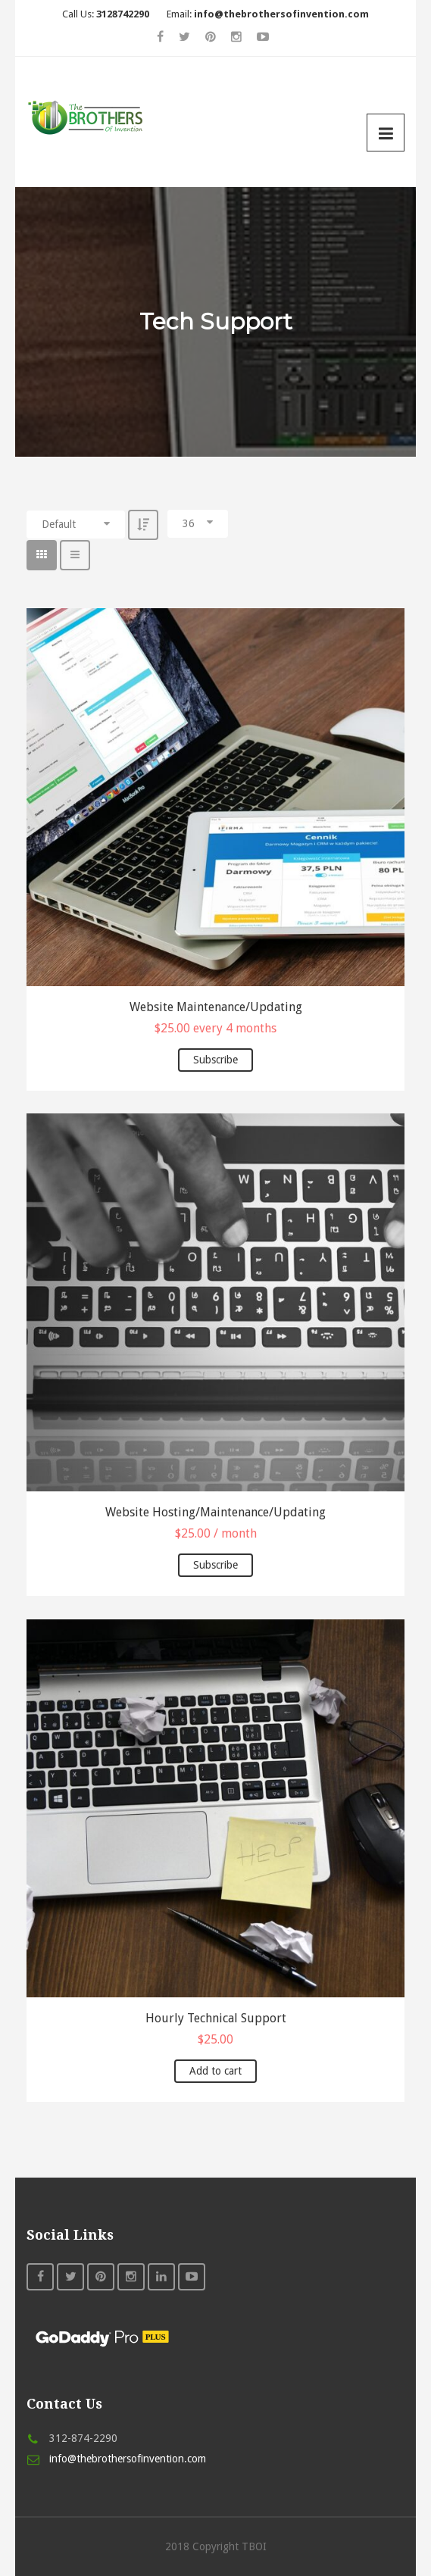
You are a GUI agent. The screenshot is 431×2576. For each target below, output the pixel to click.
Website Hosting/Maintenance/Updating (215, 1512)
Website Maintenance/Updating (216, 1007)
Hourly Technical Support (215, 2018)
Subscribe (215, 1060)
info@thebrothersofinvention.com (127, 2459)
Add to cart (215, 2071)
